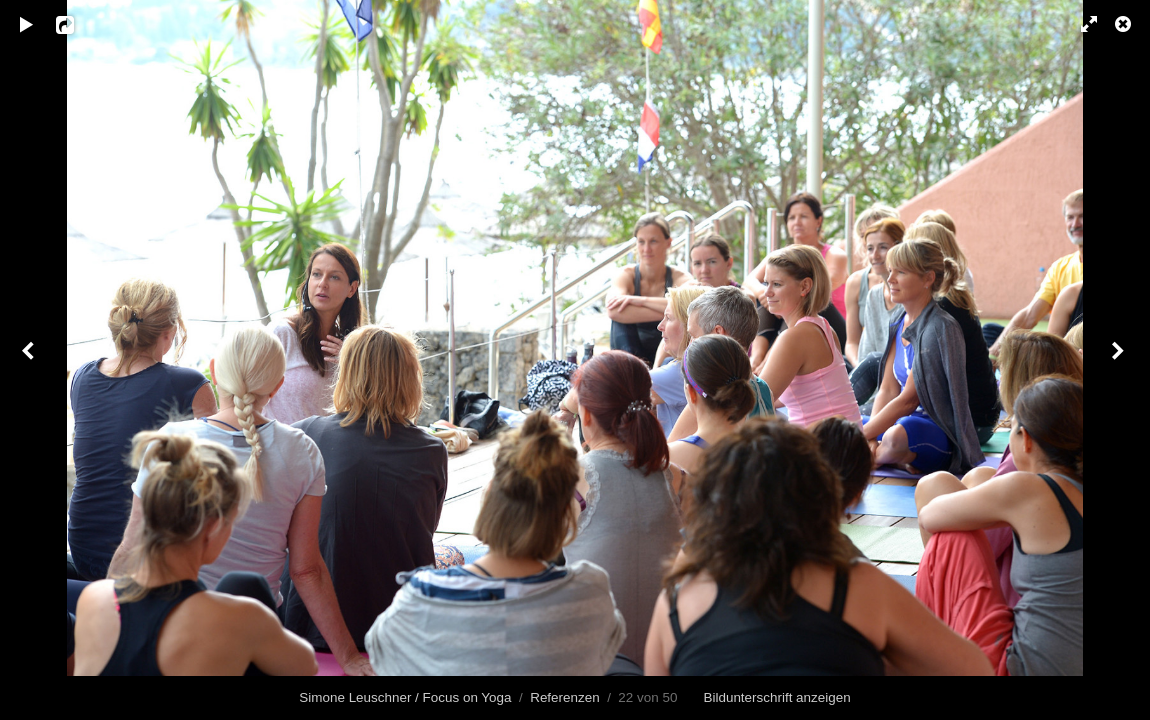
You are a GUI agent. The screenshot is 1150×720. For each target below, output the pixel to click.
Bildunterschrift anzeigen (777, 697)
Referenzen (564, 697)
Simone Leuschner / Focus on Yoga (405, 697)
